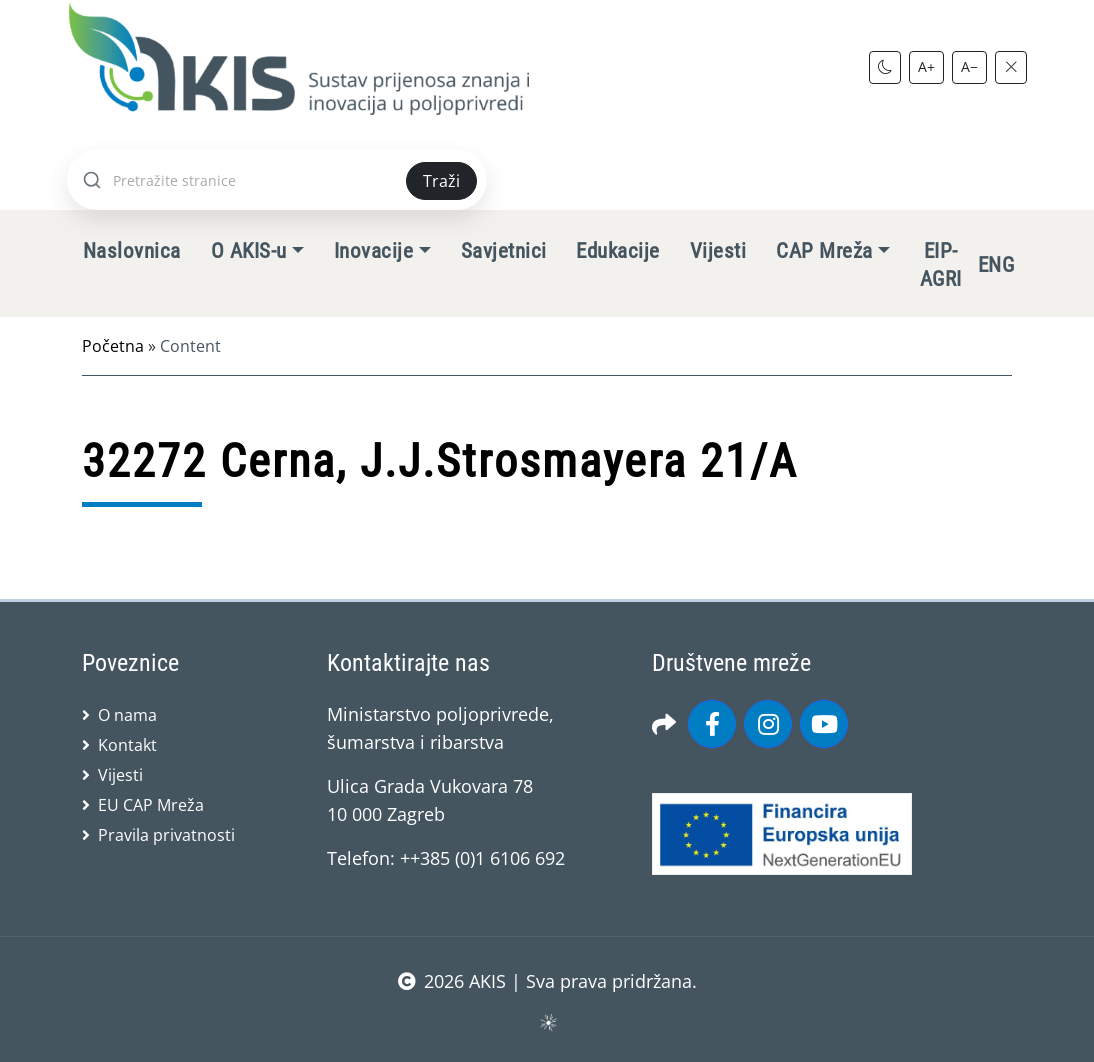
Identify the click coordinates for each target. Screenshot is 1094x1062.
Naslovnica (132, 251)
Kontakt (127, 745)
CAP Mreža (824, 251)
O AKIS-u (249, 251)
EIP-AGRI (941, 265)
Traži (441, 181)
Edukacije (617, 251)
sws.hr (547, 1021)
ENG (996, 265)
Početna (113, 346)
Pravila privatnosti (166, 835)
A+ (926, 66)
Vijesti (718, 251)
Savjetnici (504, 251)
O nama (127, 715)
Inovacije (373, 251)
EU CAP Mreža (151, 805)
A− (969, 66)
